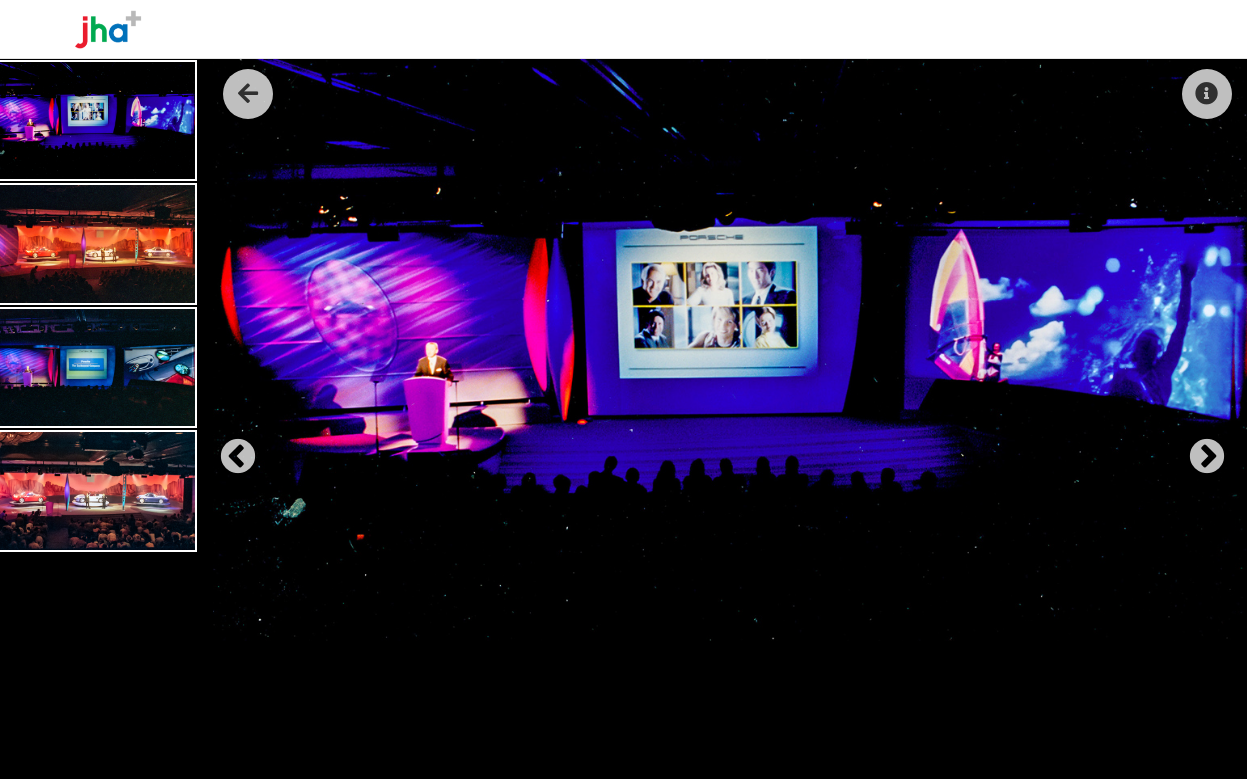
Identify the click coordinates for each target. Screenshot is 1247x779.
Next (1197, 448)
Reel (1063, 29)
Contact (1134, 29)
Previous (228, 448)
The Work (991, 29)
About (910, 29)
